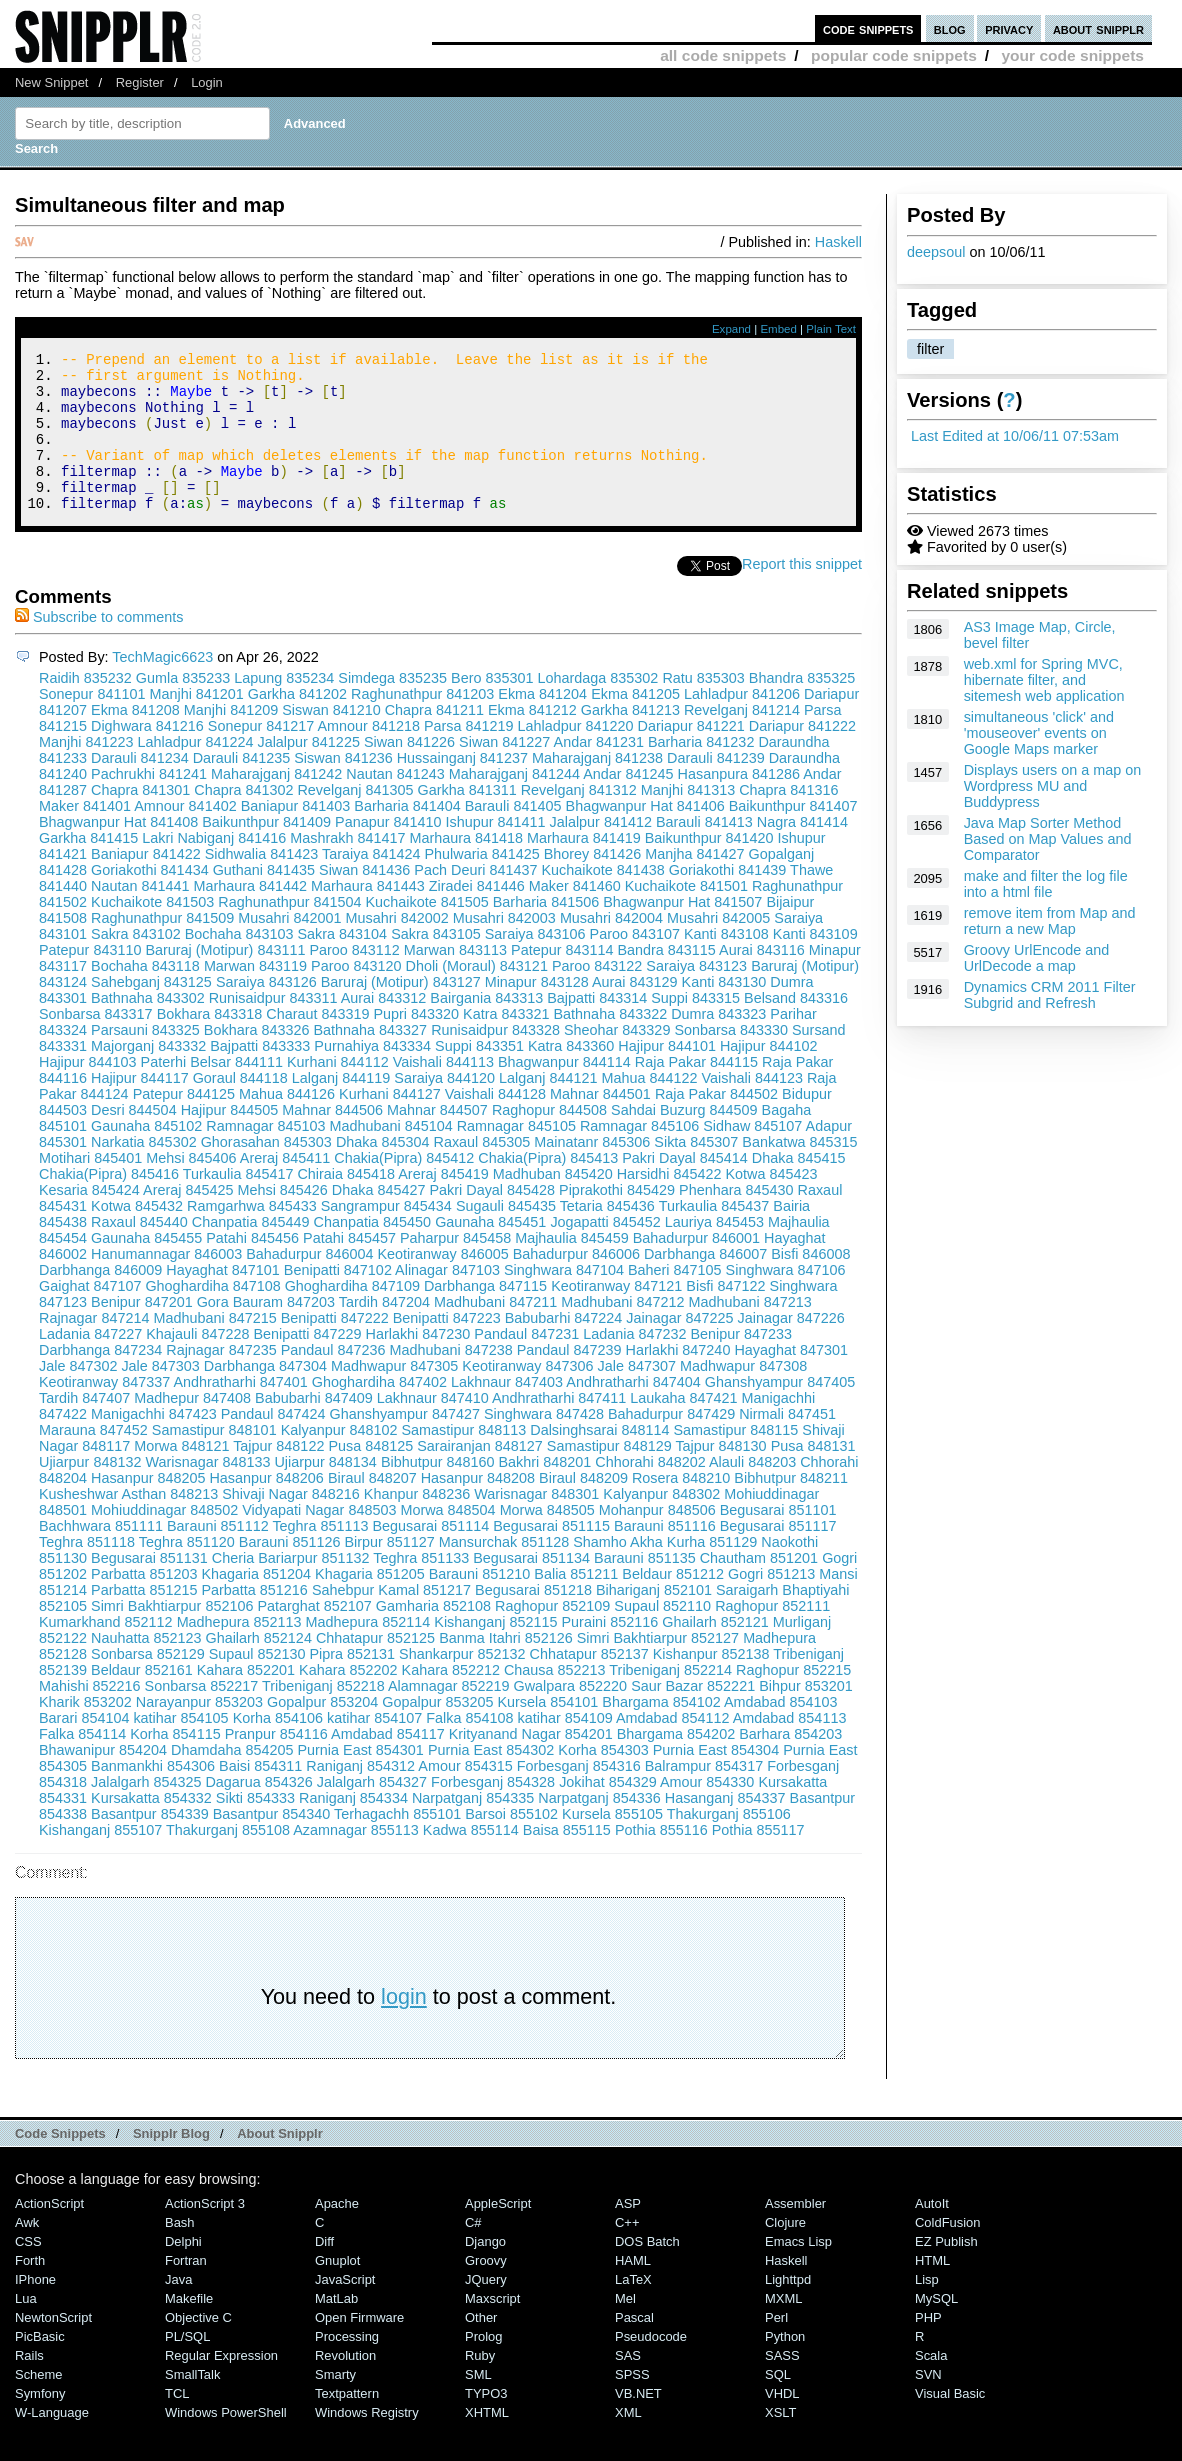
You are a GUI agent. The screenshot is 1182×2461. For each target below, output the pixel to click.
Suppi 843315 (695, 1028)
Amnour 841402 (185, 836)
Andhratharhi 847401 (240, 1412)
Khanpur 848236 (417, 1524)
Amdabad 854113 (790, 1748)
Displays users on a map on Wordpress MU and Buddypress (1053, 786)
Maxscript (492, 2328)
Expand (731, 329)
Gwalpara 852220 (571, 1716)
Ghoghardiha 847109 (352, 1316)
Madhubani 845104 (390, 1156)
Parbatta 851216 (254, 1620)
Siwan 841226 (409, 772)
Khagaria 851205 (370, 1604)
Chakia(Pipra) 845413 (548, 1188)
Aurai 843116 (762, 980)
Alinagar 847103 (447, 1300)
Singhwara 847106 (786, 1300)
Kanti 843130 (724, 1012)
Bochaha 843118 (145, 996)
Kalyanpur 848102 (339, 1460)
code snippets (868, 28)
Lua (26, 2328)
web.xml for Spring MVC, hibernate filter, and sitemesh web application (1044, 680)
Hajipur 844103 (88, 1092)
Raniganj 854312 (360, 1796)
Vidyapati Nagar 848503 (319, 1540)
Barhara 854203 (790, 1764)
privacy (1009, 28)
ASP (628, 2233)
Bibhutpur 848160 (438, 1492)
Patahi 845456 (252, 1268)
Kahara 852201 (246, 1700)
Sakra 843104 (343, 964)
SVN (928, 2404)
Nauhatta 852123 (146, 1668)
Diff (324, 2271)
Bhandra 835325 (802, 708)
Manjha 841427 (694, 884)
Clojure (785, 2252)
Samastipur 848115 (736, 1460)
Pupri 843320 (416, 1044)
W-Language (52, 2442)
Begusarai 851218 (533, 1620)
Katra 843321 (506, 1044)
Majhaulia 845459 (572, 1268)
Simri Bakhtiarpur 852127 (658, 1668)
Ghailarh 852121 (715, 1652)
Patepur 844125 (184, 1124)
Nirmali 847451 (787, 1444)
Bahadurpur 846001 (696, 1268)
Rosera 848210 (681, 1508)
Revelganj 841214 (742, 740)
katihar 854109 (564, 1748)
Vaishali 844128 (495, 1124)
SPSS (632, 2404)
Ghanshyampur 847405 (780, 1412)
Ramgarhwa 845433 (252, 1236)
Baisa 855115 (567, 1860)
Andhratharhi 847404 (633, 1412)
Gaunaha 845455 (146, 1268)
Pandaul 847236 (333, 1380)
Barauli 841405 (513, 836)
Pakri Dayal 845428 (492, 1220)
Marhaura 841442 (250, 916)
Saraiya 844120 (444, 1108)
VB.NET (638, 2423)
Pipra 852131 (352, 1684)
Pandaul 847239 (569, 1380)
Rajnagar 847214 (94, 1348)
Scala (931, 2385)
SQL (778, 2404)
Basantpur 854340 (272, 1844)
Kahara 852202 (348, 1700)
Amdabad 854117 (388, 1764)
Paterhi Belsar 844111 (212, 1092)
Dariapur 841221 (691, 756)
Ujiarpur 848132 (90, 1492)
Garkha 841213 (630, 740)
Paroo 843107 (635, 964)
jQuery (486, 2309)
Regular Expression (221, 2385)
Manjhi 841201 (196, 724)
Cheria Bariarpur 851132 (291, 1588)
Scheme (39, 2404)
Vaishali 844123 (752, 1108)
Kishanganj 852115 (495, 1652)
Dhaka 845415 (799, 1188)
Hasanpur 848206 (266, 1508)
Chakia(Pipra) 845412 (404, 1188)
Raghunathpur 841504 (289, 932)
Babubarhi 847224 (564, 1348)
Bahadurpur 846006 (576, 1284)
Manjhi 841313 (688, 820)
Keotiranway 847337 (104, 1412)
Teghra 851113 (320, 1556)
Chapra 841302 (243, 820)
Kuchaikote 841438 (603, 900)
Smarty (335, 2404)
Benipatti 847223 (447, 1348)
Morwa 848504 (447, 1540)
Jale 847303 (160, 1396)
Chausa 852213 (555, 1700)
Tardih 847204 (384, 1332)
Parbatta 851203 (144, 1604)
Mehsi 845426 (282, 1220)
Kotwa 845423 (772, 1204)
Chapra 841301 (140, 820)
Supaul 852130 (257, 1684)
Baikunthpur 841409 (266, 852)
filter (930, 349)
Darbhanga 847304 (265, 1396)
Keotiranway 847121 (616, 1316)
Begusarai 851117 (778, 1556)
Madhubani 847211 (495, 1332)
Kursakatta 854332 (151, 1828)
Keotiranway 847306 (527, 1396)
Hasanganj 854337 (725, 1828)
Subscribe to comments (99, 647)
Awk (27, 2252)
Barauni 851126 (290, 1572)
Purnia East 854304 (716, 1780)
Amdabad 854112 (673, 1748)
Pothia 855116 (661, 1860)
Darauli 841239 (716, 788)
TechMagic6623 (162, 687)
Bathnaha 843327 (370, 1060)
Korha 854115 (175, 1764)
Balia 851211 (576, 1604)
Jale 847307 (637, 1396)
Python (785, 2366)
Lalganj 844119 (341, 1108)
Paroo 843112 (354, 980)
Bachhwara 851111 (101, 1556)
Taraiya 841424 (371, 884)
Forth (30, 2290)
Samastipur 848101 (214, 1460)
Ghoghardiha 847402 (379, 1412)
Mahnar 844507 (437, 1140)
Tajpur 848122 (278, 1476)
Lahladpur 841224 (195, 772)
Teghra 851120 (187, 1572)
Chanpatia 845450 (373, 1252)
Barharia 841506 (546, 932)
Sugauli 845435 (506, 1236)
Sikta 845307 (696, 1172)
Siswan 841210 (331, 740)
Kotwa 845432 (137, 1236)
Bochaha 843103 (239, 964)
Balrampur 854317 (704, 1796)
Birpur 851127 (389, 1572)
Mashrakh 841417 (347, 868)
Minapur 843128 (537, 1012)
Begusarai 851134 (531, 1588)
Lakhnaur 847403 (507, 1412)
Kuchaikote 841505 (427, 932)
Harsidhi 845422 (669, 1204)
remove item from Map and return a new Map (1050, 921)
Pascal (634, 2347)
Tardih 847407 (84, 1428)
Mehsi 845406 (191, 1188)
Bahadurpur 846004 (309, 1284)
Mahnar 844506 (332, 1140)
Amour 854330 (707, 1812)
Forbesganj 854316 (579, 1796)
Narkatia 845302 (144, 1172)
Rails (29, 2385)
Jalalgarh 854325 (146, 1812)
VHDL (782, 2423)
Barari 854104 (84, 1748)
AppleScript (498, 2233)
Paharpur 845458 (455, 1268)
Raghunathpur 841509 (162, 948)
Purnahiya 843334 (372, 1076)
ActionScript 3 (205, 2233)
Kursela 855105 (612, 1844)
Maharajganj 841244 (514, 804)
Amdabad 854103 (781, 1732)
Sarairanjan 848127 (480, 1476)
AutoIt (932, 2233)
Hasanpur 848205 (148, 1508)
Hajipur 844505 (230, 1140)
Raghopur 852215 (793, 1700)
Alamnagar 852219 (449, 1716)
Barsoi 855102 (511, 1844)
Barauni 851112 (218, 1556)
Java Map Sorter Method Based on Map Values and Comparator (1048, 839)
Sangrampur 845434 (386, 1236)
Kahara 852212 (451, 1700)
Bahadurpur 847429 (671, 1444)
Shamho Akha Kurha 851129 (665, 1572)
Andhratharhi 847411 (559, 1428)
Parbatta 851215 (144, 1620)
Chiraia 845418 (346, 1204)
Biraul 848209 (583, 1508)
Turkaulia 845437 (714, 1236)
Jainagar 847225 (679, 1348)
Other (481, 2347)
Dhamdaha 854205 (232, 1780)
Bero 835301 (492, 708)
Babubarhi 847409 (314, 1428)
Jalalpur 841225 (308, 772)
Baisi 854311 (260, 1796)
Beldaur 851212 (673, 1604)
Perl (776, 2347)
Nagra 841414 (802, 852)
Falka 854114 (82, 1764)
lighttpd (788, 2309)
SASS (782, 2385)
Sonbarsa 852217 (202, 1716)
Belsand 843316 (796, 1028)
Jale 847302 (78, 1396)
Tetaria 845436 (607, 1236)
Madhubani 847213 (750, 1332)
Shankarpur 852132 (462, 1684)
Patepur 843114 (562, 980)
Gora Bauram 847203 (266, 1332)
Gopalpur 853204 (322, 1732)
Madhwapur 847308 (743, 1396)
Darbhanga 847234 (100, 1380)
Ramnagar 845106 (639, 1156)
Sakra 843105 (436, 964)
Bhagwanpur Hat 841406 (645, 836)
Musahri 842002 (396, 948)
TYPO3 (486, 2423)
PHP (928, 2347)
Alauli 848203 (752, 1492)
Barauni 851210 (480, 1604)
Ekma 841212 (532, 740)
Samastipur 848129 (609, 1476)
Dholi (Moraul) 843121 (477, 996)
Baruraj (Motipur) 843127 (401, 1012)
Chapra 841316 (788, 820)
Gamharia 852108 (433, 1636)
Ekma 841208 (135, 740)
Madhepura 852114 (367, 1652)
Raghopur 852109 (552, 1636)
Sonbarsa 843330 (731, 1060)
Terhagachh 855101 (397, 1844)
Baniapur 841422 (146, 884)
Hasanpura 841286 (739, 804)
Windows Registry (367, 2442)
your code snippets (1072, 55)
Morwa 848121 (181, 1476)
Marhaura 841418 (466, 868)
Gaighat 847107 (90, 1316)
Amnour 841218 (369, 756)
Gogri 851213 (771, 1604)
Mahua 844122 (650, 1108)
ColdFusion (948, 2252)
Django (485, 2271)
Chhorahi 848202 (650, 1492)
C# (473, 2252)
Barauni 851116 (665, 1556)
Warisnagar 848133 (207, 1492)
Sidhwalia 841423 (262, 884)
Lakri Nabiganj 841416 (214, 868)
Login (207, 82)
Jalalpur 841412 (601, 852)
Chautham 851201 (759, 1588)
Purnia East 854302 (491, 1780)
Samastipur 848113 (463, 1460)
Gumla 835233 (183, 708)
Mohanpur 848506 (657, 1540)
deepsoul (936, 252)
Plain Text (831, 329)
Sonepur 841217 (261, 756)
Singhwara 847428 (544, 1444)
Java (178, 2309)
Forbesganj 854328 (493, 1812)
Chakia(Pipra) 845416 (109, 1204)
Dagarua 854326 (258, 1812)
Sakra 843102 (136, 964)
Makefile (189, 2328)
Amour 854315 (465, 1796)
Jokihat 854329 (608, 1812)
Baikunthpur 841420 (709, 868)
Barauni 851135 (645, 1588)
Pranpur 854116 (276, 1764)
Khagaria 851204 (256, 1604)
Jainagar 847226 (791, 1348)
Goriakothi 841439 (728, 900)
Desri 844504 (134, 1140)
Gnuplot (337, 2290)
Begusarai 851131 (149, 1588)
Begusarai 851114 (430, 1556)
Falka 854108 (469, 1748)
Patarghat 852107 (314, 1636)
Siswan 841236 (343, 788)
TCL (177, 2423)
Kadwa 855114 (471, 1860)
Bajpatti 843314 (597, 1028)
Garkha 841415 (88, 868)
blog (950, 28)
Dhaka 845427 (379, 1220)
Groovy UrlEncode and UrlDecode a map (1037, 958)
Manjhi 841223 (86, 772)
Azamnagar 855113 (356, 1860)
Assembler (795, 2233)
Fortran (186, 2290)
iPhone (35, 2309)
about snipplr (1098, 28)
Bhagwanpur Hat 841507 (682, 932)
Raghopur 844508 (549, 1140)
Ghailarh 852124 (258, 1668)
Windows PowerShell (226, 2442)
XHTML (487, 2442)
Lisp (927, 2309)
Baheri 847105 (675, 1300)
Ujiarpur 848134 (325, 1492)
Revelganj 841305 (355, 820)
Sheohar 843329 (617, 1060)
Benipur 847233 (741, 1364)
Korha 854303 (603, 1780)
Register (140, 82)
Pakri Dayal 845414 (685, 1188)
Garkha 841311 (467, 820)
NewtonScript (53, 2347)
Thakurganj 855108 (228, 1860)
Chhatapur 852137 (589, 1684)
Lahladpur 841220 (576, 756)
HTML (932, 2290)
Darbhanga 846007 (705, 1284)
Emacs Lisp (798, 2271)
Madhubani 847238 (451, 1380)
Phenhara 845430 (736, 1220)
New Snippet (51, 82)
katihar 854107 (374, 1748)
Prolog (483, 2366)
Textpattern (347, 2423)
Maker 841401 (85, 836)
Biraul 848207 (372, 1508)
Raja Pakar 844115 (696, 1092)
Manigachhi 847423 (154, 1444)
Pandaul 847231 (526, 1364)
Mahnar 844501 (600, 1124)
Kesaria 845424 (89, 1220)
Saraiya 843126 (266, 1012)
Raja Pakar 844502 (716, 1124)
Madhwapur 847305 (394, 1396)
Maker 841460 (575, 916)
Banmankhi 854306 (153, 1796)
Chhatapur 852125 (375, 1668)
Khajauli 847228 (197, 1364)
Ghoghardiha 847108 (212, 1316)
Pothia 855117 (758, 1860)
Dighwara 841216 (147, 756)
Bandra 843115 (666, 980)
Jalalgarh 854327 (372, 1812)
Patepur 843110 (90, 980)
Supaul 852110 (662, 1636)
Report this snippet (802, 594)
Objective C (198, 2347)
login (404, 2026)
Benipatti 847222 (335, 1348)
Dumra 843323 (718, 1044)
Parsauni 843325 (145, 1060)
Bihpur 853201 (806, 1716)
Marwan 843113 (455, 980)
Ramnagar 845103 (265, 1156)
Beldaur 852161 (142, 1700)
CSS (28, 2271)
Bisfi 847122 (725, 1316)
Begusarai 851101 (778, 1540)
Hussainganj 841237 (462, 788)
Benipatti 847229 (307, 1364)
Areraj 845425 (188, 1220)
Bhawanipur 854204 (103, 1780)
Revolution (345, 2385)
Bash (180, 2252)
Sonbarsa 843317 (96, 1044)
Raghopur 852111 (772, 1636)
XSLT (780, 2442)
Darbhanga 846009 (100, 1300)
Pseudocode (651, 2366)
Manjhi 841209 (231, 740)
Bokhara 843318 (210, 1044)
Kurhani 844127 (390, 1124)
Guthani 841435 (264, 900)
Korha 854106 (278, 1748)
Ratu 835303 (703, 708)
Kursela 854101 (547, 1732)
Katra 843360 (571, 1076)
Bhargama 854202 (676, 1764)
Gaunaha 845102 (146, 1156)
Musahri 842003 (504, 948)
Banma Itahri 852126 (506, 1668)
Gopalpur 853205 (437, 1732)
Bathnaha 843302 (148, 1028)
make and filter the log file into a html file (1046, 884)
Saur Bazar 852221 (693, 1716)
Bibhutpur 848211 (791, 1508)
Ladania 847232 (634, 1364)
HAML (633, 2290)
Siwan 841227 (504, 772)
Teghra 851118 (87, 1572)
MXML (783, 2328)
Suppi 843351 (479, 1076)
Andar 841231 (599, 772)
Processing (347, 2366)
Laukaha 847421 (683, 1428)
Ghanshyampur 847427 (405, 1444)
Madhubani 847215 (214, 1348)
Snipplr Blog (171, 2163)
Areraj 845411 (285, 1188)
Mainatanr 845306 (592, 1172)
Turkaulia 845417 (238, 1204)
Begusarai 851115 (551, 1556)
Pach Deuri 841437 (475, 900)
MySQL (936, 2328)
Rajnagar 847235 (221, 1380)
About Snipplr (280, 2163)
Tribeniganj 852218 (323, 1716)
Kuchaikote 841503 (152, 932)
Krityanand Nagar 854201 (531, 1764)
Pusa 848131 (813, 1476)
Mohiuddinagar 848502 (164, 1540)
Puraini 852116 (610, 1652)
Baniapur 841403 (296, 836)
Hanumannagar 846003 (166, 1284)
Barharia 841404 (407, 836)
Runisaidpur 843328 (495, 1060)
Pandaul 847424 (273, 1444)
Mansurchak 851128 (504, 1572)
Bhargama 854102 (661, 1732)
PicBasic (40, 2366)
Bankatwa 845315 (799, 1172)
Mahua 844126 (287, 1124)
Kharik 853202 (85, 1732)
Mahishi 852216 (90, 1716)
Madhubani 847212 (622, 1332)
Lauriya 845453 (714, 1252)
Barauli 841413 (704, 852)
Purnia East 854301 (360, 1780)
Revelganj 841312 (579, 820)
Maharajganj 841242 (276, 804)
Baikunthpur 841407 (793, 836)
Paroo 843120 (356, 996)
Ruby (480, 2385)
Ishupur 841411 (495, 852)
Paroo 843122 (597, 996)
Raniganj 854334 (353, 1828)
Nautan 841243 (395, 804)
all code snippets (723, 55)
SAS (628, 2385)
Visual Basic (950, 2423)
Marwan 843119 (255, 996)
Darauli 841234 (140, 788)
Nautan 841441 (140, 916)
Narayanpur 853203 (199, 1732)
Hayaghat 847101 (223, 1300)
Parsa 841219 (469, 756)
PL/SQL (187, 2366)
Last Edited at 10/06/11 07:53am (1015, 436)
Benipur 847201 (142, 1332)
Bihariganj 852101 (654, 1620)
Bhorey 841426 (593, 884)
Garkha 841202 (297, 724)
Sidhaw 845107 (752, 1156)
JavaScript (345, 2309)
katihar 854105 (180, 1748)
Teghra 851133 (421, 1588)
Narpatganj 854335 (473, 1828)
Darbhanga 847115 (485, 1316)
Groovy (486, 2290)
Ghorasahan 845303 (266, 1172)
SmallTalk (192, 2404)
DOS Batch (647, 2271)
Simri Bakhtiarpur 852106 (172, 1636)
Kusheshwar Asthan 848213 (128, 1524)
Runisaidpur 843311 (273, 1028)
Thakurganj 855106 (729, 1844)
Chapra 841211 (434, 740)
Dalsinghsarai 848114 (599, 1460)
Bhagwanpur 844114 (564, 1092)
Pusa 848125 (370, 1476)
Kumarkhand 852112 (106, 1652)
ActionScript (49, 2233)
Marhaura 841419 (584, 868)
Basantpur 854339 (150, 1844)
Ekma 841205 (635, 724)
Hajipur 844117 (140, 1108)
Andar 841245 (628, 804)
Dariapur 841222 (802, 756)
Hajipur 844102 (769, 1076)
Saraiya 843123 (696, 996)
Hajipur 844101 (667, 1076)
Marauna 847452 (93, 1460)
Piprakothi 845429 (617, 1220)
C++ (627, 2252)
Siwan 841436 (364, 900)
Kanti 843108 (726, 964)
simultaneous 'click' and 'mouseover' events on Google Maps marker (1039, 733)
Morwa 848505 (547, 1540)
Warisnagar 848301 (536, 1524)
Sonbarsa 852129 (148, 1684)
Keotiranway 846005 (443, 1284)
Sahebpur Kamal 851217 (391, 1620)
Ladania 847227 (90, 1364)
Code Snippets (60, 2163)
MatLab (336, 2328)
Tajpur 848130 (720, 1476)
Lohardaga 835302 (598, 708)
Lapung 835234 (284, 708)
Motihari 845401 (90, 1188)
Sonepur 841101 (92, 724)
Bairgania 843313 (486, 1028)
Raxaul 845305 (482, 1172)
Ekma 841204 (542, 724)
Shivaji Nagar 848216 (291, 1524)
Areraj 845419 (443, 1204)
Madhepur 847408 (192, 1428)
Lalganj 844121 (548, 1108)
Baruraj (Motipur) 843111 (225, 980)
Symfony (40, 2423)
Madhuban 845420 (553, 1204)
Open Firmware (359, 2347)
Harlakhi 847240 (678, 1380)
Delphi (183, 2271)
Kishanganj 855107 (100, 1860)
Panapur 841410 (388, 852)
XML (628, 2442)
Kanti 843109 (815, 964)
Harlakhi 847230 (418, 1364)
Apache (337, 2233)
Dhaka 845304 (383, 1172)
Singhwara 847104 (564, 1300)
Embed (778, 329)
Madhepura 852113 (239, 1652)
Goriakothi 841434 (150, 900)
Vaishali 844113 (443, 1092)
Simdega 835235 (392, 708)
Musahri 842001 (289, 948)
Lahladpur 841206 (742, 724)
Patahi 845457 (349, 1268)
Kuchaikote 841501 (686, 916)
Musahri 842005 (718, 948)
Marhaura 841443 (368, 916)
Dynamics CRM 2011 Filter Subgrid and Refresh (1050, 995)
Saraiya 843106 (535, 964)
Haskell (838, 242)
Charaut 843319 (317, 1044)
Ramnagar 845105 (516, 1156)
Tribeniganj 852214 (670, 1700)
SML (478, 2404)
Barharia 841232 (701, 772)
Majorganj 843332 (148, 1076)
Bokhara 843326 (257, 1060)
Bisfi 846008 (810, 1284)
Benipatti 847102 (338, 1300)
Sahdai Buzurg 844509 (684, 1140)
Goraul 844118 (240, 1108)
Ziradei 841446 (477, 916)
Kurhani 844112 (338, 1092)
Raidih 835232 (85, 708)
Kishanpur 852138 (711, 1684)
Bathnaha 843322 (611, 1044)
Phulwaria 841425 (481, 884)
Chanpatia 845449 (251, 1252)
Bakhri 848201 (545, 1492)
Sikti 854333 (255, 1828)
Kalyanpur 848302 (661, 1524)
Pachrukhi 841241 (149, 804)
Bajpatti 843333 (260, 1076)
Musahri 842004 (611, 948)
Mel (625, 2328)
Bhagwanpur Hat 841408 (118, 852)
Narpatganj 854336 (599, 1828)
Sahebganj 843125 (151, 1012)
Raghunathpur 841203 (422, 724)
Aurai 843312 (384, 1028)
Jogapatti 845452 (605, 1252)
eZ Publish (946, 2271)
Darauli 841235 (242, 788)
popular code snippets (894, 55)
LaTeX (633, 2309)
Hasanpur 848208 (478, 1508)
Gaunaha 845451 (490, 1252)
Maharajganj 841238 (597, 788)
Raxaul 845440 (139, 1252)
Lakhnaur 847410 (433, 1428)
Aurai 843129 (635, 1012)
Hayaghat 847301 (791, 1380)
